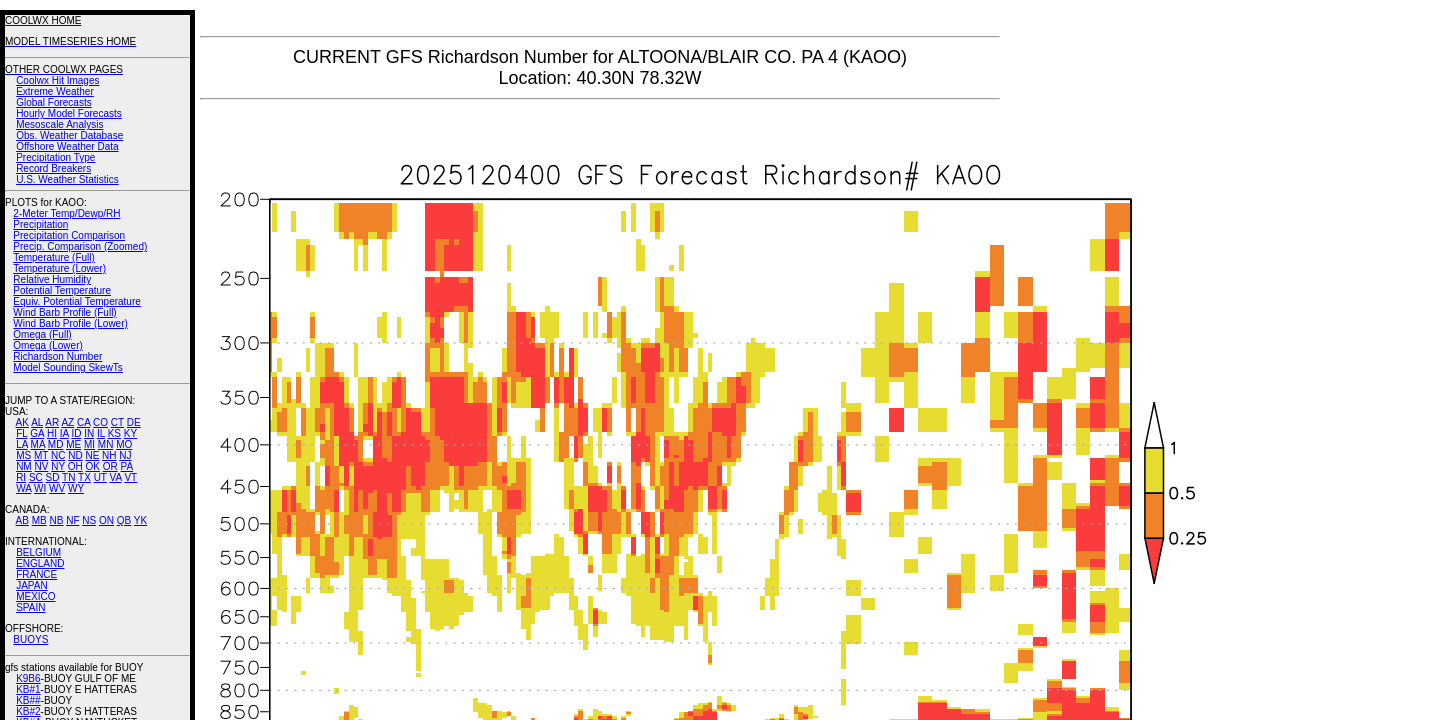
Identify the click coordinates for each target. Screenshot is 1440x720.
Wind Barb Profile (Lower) (70, 323)
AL (37, 422)
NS (89, 520)
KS (114, 433)
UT (100, 477)
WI (40, 488)
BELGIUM (38, 552)
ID (76, 433)
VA (116, 477)
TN (68, 477)
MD (56, 444)
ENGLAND (40, 563)
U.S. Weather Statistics (67, 179)
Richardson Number (57, 356)
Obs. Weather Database (69, 135)
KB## (28, 700)
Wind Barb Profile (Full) (64, 312)
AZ (67, 422)
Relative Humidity (52, 279)
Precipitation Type (55, 157)
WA (23, 488)
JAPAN (32, 585)
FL (21, 433)
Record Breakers (53, 168)
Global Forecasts (54, 102)
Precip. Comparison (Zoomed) (80, 246)
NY (58, 466)
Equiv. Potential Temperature (76, 301)
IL (101, 433)
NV (41, 466)
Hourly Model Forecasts (69, 113)
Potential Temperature (62, 290)
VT (130, 477)
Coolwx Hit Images (57, 80)
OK (92, 466)
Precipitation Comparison (69, 235)
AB (22, 520)
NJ (125, 455)
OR (110, 466)
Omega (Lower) (47, 345)
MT (41, 455)
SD (53, 477)
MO (124, 444)
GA (37, 433)
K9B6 (28, 678)
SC (36, 477)
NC (58, 455)
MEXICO (35, 596)
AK (22, 422)
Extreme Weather (55, 91)
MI (89, 444)
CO (100, 422)
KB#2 (28, 711)
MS (23, 455)
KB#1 (28, 689)
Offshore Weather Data (67, 146)
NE (92, 455)
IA (64, 433)
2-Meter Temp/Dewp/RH (66, 213)
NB (56, 520)
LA (22, 444)
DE (134, 422)
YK (140, 520)
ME (73, 444)
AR (52, 422)
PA (126, 466)
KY (130, 433)
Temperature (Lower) (59, 268)
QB (124, 520)
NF (72, 520)
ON (106, 520)
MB (39, 520)
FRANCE (36, 574)
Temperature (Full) (54, 257)
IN (89, 433)
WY (76, 488)
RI (21, 477)
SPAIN (30, 607)
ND (75, 455)
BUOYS (30, 639)
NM (24, 466)
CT (117, 422)
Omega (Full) (42, 334)
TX (84, 477)
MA (38, 444)
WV (57, 488)
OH (75, 466)
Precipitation (40, 224)
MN (106, 444)
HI (52, 433)
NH (109, 455)
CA (83, 422)
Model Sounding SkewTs (68, 367)
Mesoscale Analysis (59, 124)
